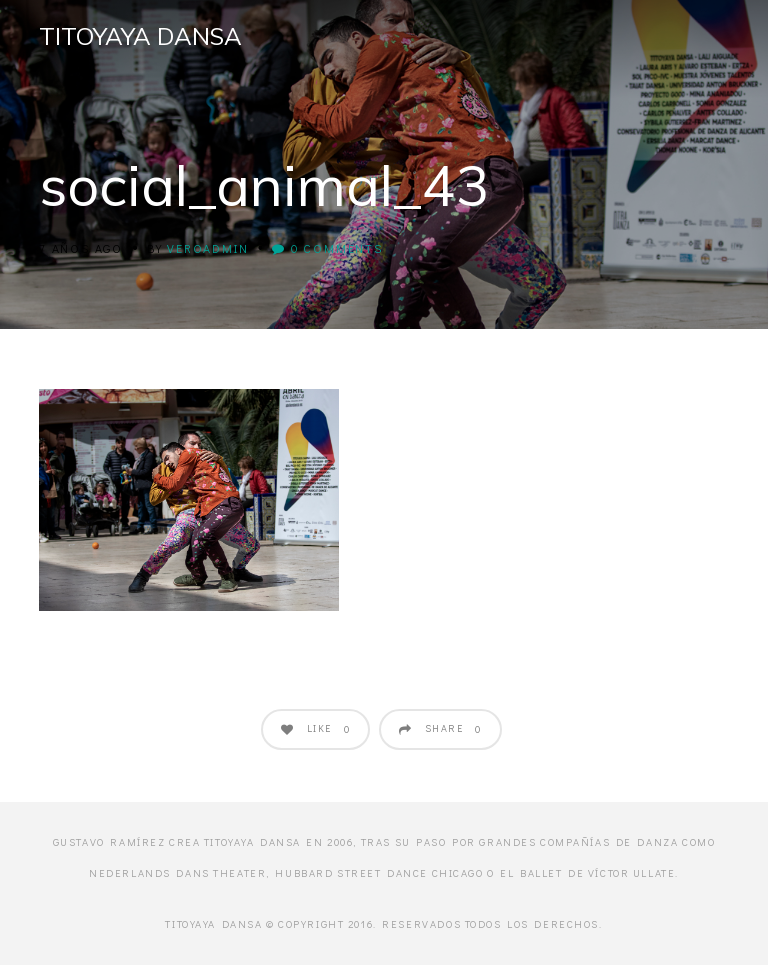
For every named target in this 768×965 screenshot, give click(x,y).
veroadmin (207, 248)
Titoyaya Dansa (140, 36)
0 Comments (327, 248)
